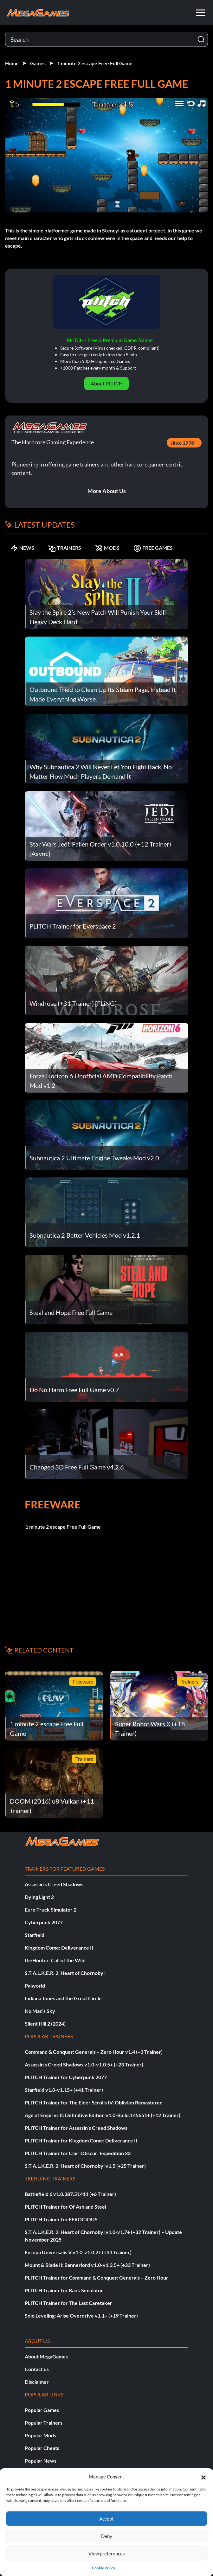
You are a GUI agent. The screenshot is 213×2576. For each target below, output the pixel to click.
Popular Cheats (42, 2448)
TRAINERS (64, 548)
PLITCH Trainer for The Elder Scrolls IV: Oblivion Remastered (94, 2102)
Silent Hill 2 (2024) (45, 2024)
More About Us (106, 490)
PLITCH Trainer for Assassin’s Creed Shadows (76, 2128)
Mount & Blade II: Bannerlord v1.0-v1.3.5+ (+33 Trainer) (87, 2265)
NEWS (22, 548)
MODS (107, 548)
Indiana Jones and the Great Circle (63, 1998)
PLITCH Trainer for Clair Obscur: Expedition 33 (78, 2153)
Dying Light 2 (39, 1897)
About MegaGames (46, 2356)
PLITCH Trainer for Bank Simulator (64, 2290)
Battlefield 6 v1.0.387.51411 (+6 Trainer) (70, 2194)
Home (12, 63)
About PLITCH (107, 383)
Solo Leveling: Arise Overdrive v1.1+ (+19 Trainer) (81, 2316)
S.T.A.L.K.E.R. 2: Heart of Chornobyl (65, 1973)
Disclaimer (37, 2382)
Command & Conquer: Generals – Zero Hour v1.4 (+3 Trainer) (94, 2052)
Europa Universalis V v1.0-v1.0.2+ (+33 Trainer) (78, 2252)
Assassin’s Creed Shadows (54, 1884)
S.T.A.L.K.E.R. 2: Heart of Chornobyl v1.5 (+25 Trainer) (85, 2166)
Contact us (37, 2369)
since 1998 (182, 443)
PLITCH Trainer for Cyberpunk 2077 (66, 2077)
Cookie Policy (103, 2568)
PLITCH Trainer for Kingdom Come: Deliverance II (81, 2140)
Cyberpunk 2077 (44, 1922)
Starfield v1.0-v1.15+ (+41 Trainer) (64, 2090)
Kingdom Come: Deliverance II (59, 1948)
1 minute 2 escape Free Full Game (94, 63)
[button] (203, 2476)
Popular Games (42, 2410)
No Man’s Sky (40, 2011)
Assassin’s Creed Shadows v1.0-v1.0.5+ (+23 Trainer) (84, 2064)
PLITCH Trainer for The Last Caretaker (68, 2303)
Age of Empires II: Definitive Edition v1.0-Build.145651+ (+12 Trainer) (102, 2115)
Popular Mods (40, 2435)
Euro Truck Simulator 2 (50, 1910)
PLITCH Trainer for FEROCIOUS (61, 2219)
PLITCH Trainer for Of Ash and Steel (65, 2207)
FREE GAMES (153, 548)
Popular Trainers (43, 2423)
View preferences (106, 2553)
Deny (106, 2536)
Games (38, 63)
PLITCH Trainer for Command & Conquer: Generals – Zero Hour (96, 2278)
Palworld (35, 1986)
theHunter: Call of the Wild (55, 1960)
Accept (106, 2519)
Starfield (34, 1935)
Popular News (40, 2461)
